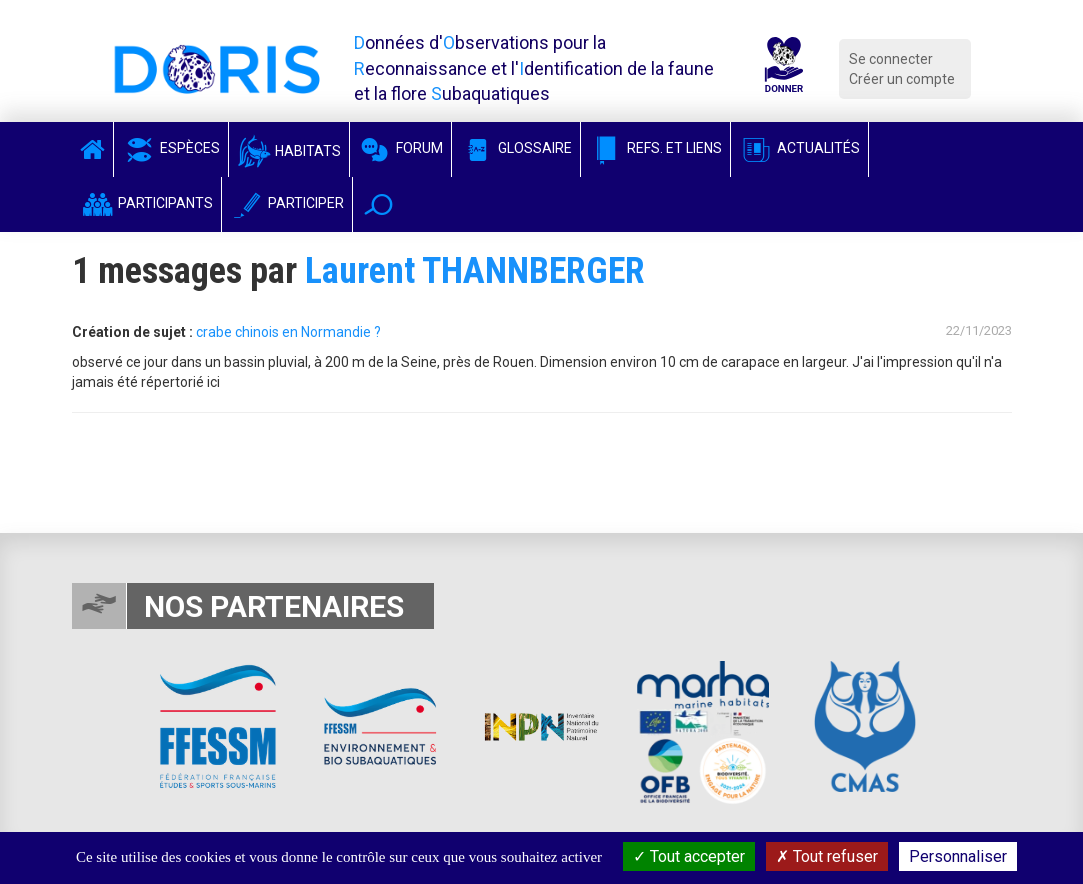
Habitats (289, 151)
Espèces (171, 148)
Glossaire (516, 148)
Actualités (799, 148)
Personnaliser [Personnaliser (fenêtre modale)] (958, 856)
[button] (378, 204)
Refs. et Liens (655, 148)
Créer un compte (902, 79)
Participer (287, 203)
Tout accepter (689, 856)
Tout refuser (827, 856)
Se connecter (891, 59)
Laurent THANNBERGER (475, 271)
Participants (146, 203)
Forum (400, 148)
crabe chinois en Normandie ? (288, 332)
